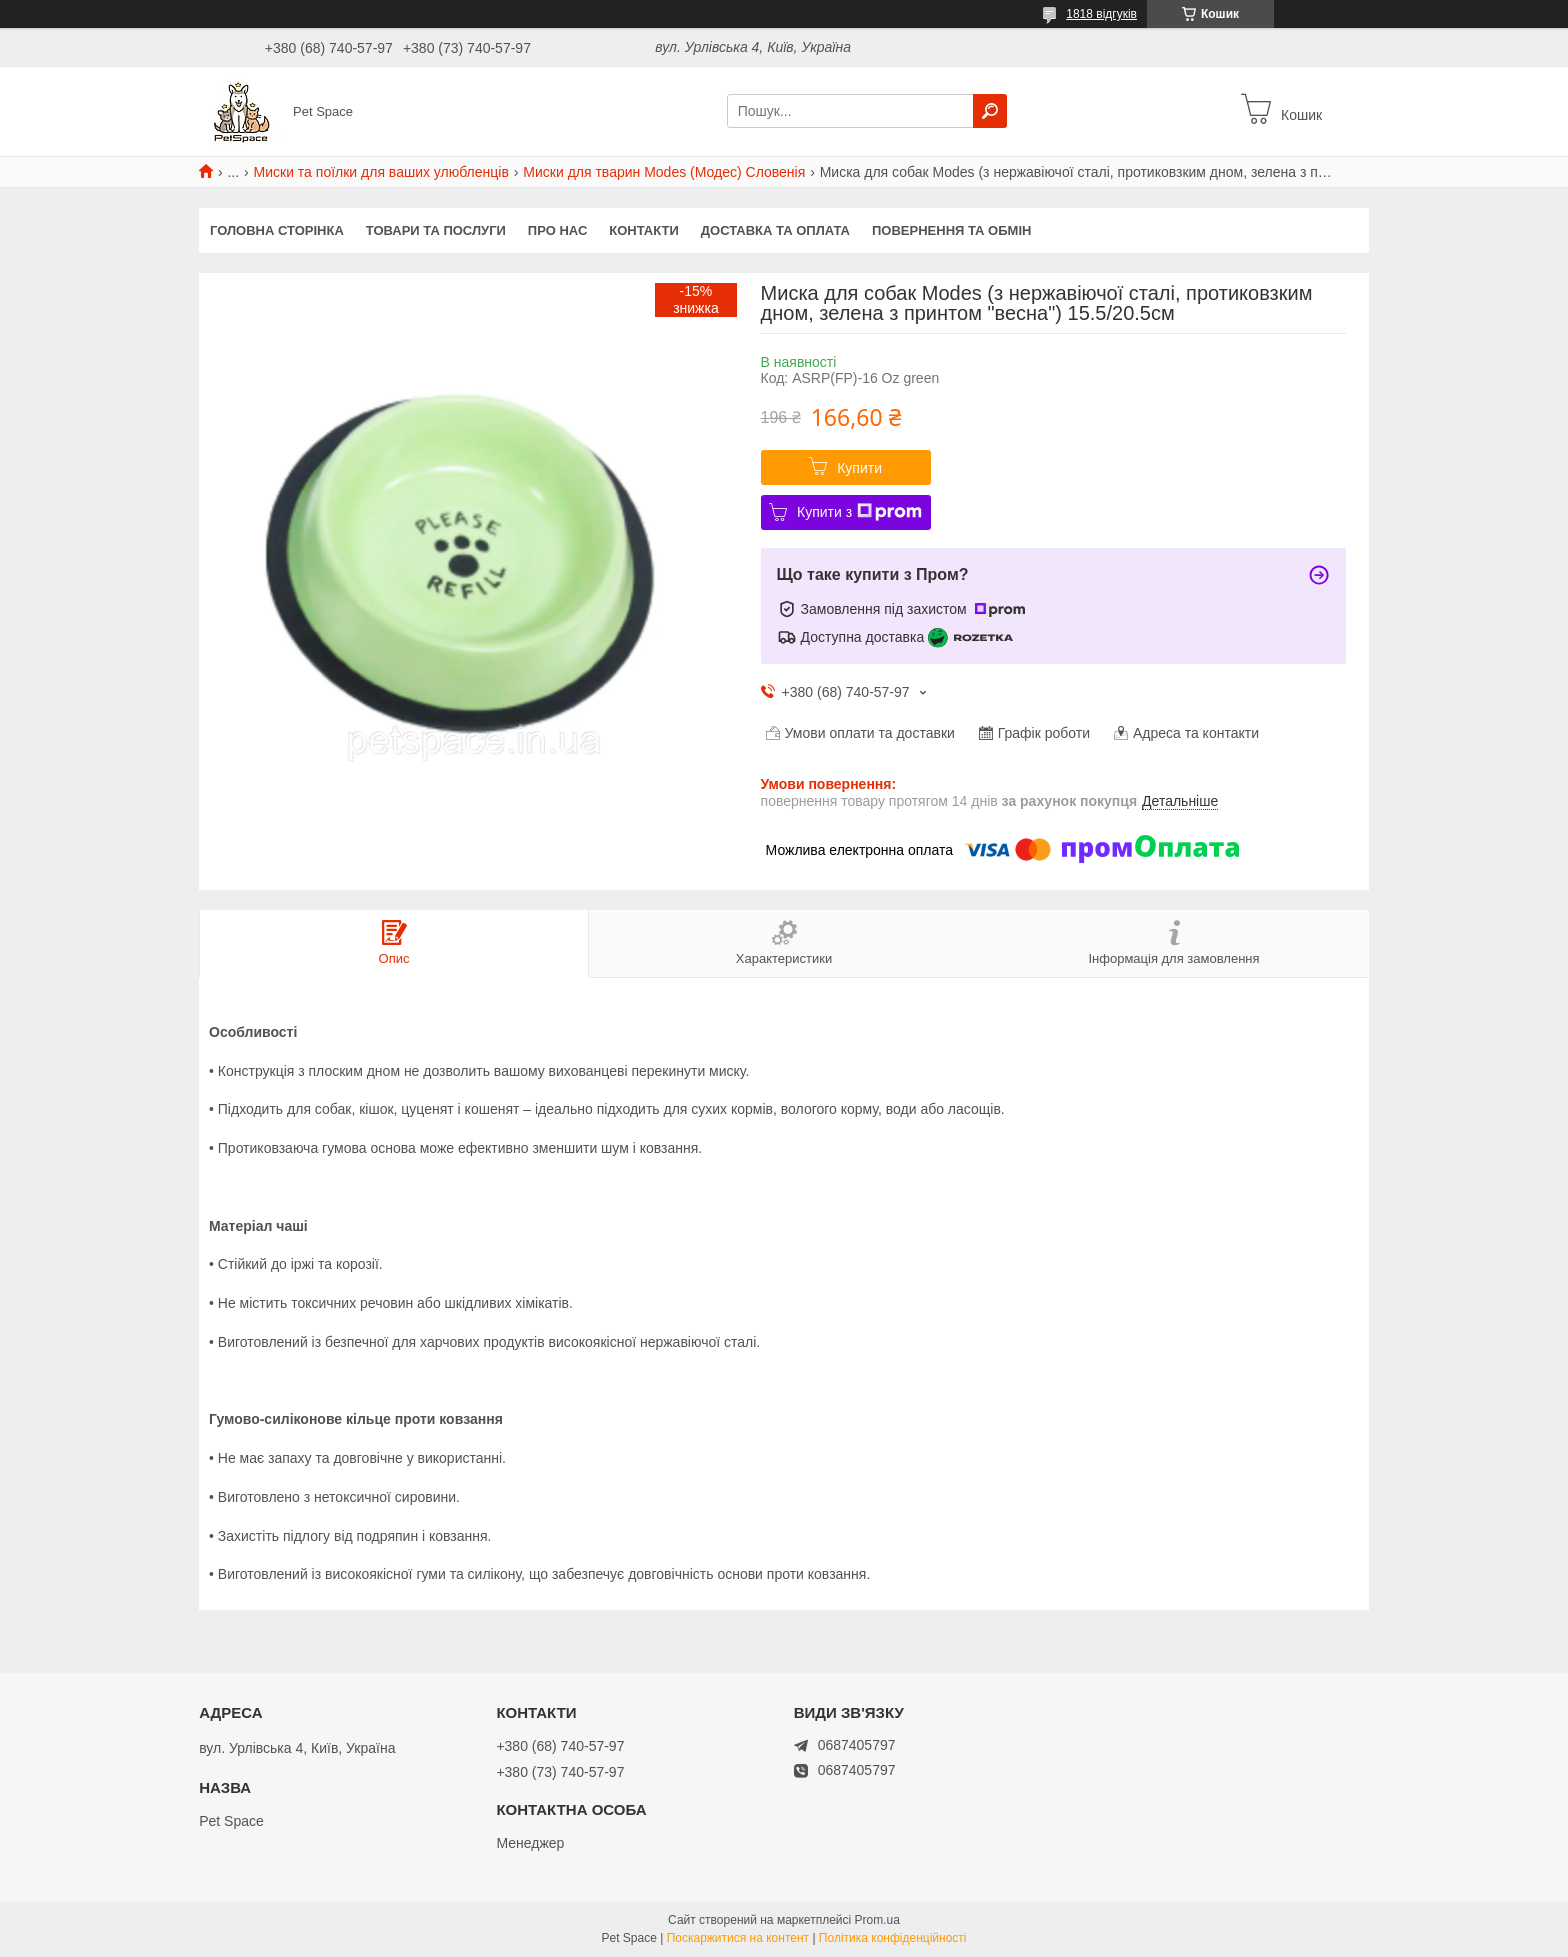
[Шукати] (990, 111)
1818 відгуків (1101, 14)
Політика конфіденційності (893, 1938)
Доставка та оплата (775, 230)
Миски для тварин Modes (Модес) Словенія (664, 172)
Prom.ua (877, 1920)
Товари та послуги (436, 230)
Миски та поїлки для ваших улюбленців (381, 172)
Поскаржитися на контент (738, 1938)
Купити (859, 468)
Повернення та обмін (951, 230)
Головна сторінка (277, 230)
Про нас (557, 230)
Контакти (644, 230)
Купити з (859, 512)
